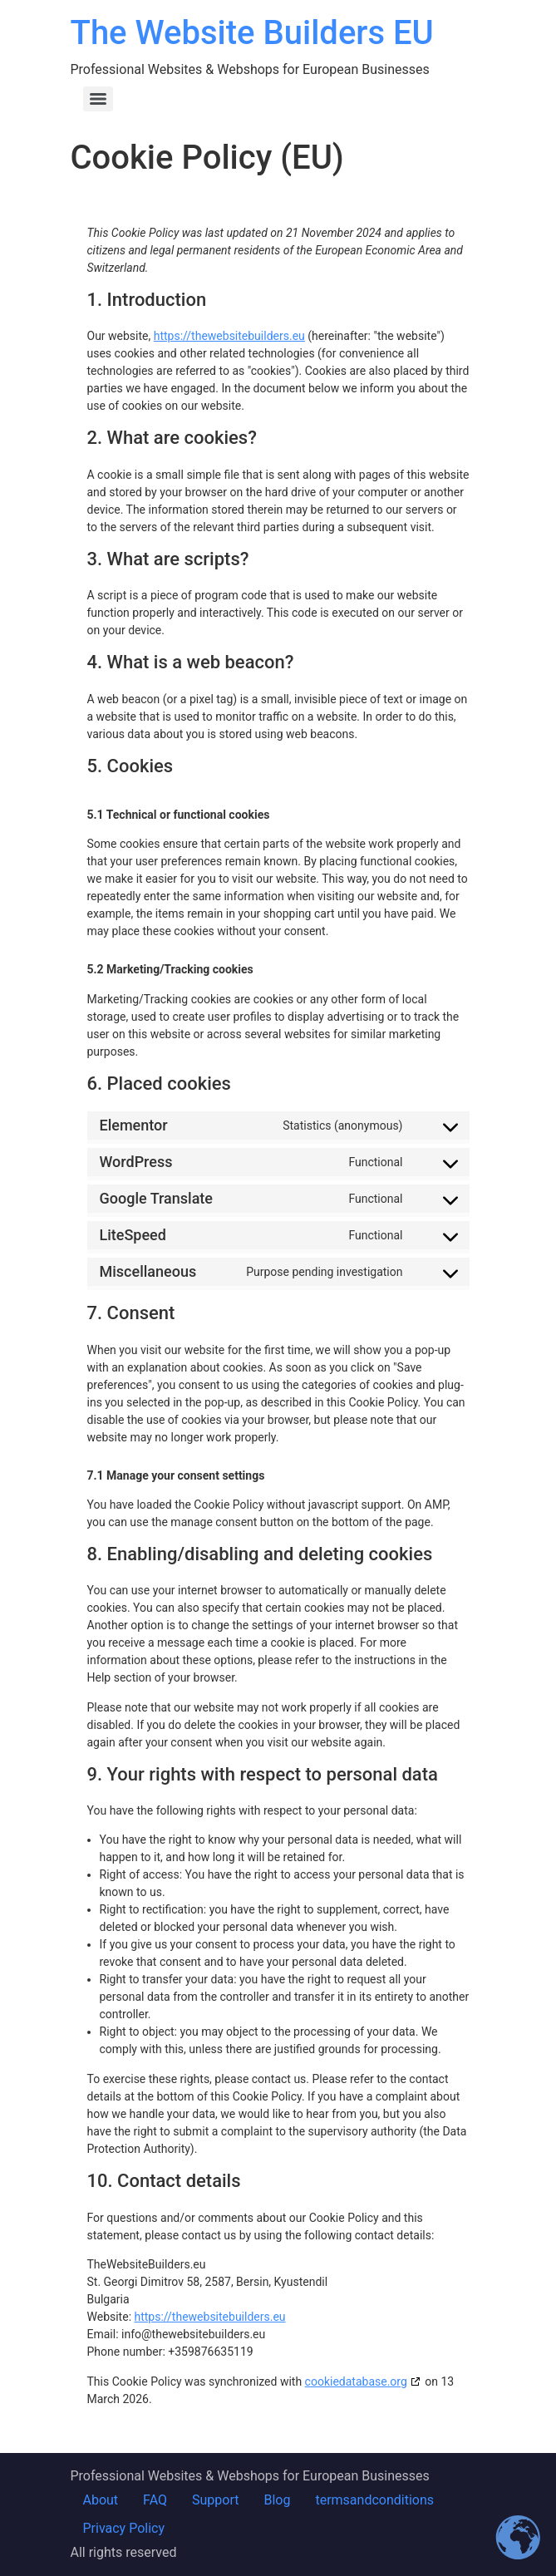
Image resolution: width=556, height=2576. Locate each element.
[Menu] (98, 98)
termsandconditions (374, 2500)
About (101, 2500)
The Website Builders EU (252, 32)
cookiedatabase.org (356, 2381)
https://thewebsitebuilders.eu (229, 335)
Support (215, 2500)
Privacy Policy (124, 2528)
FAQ (155, 2500)
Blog (276, 2500)
